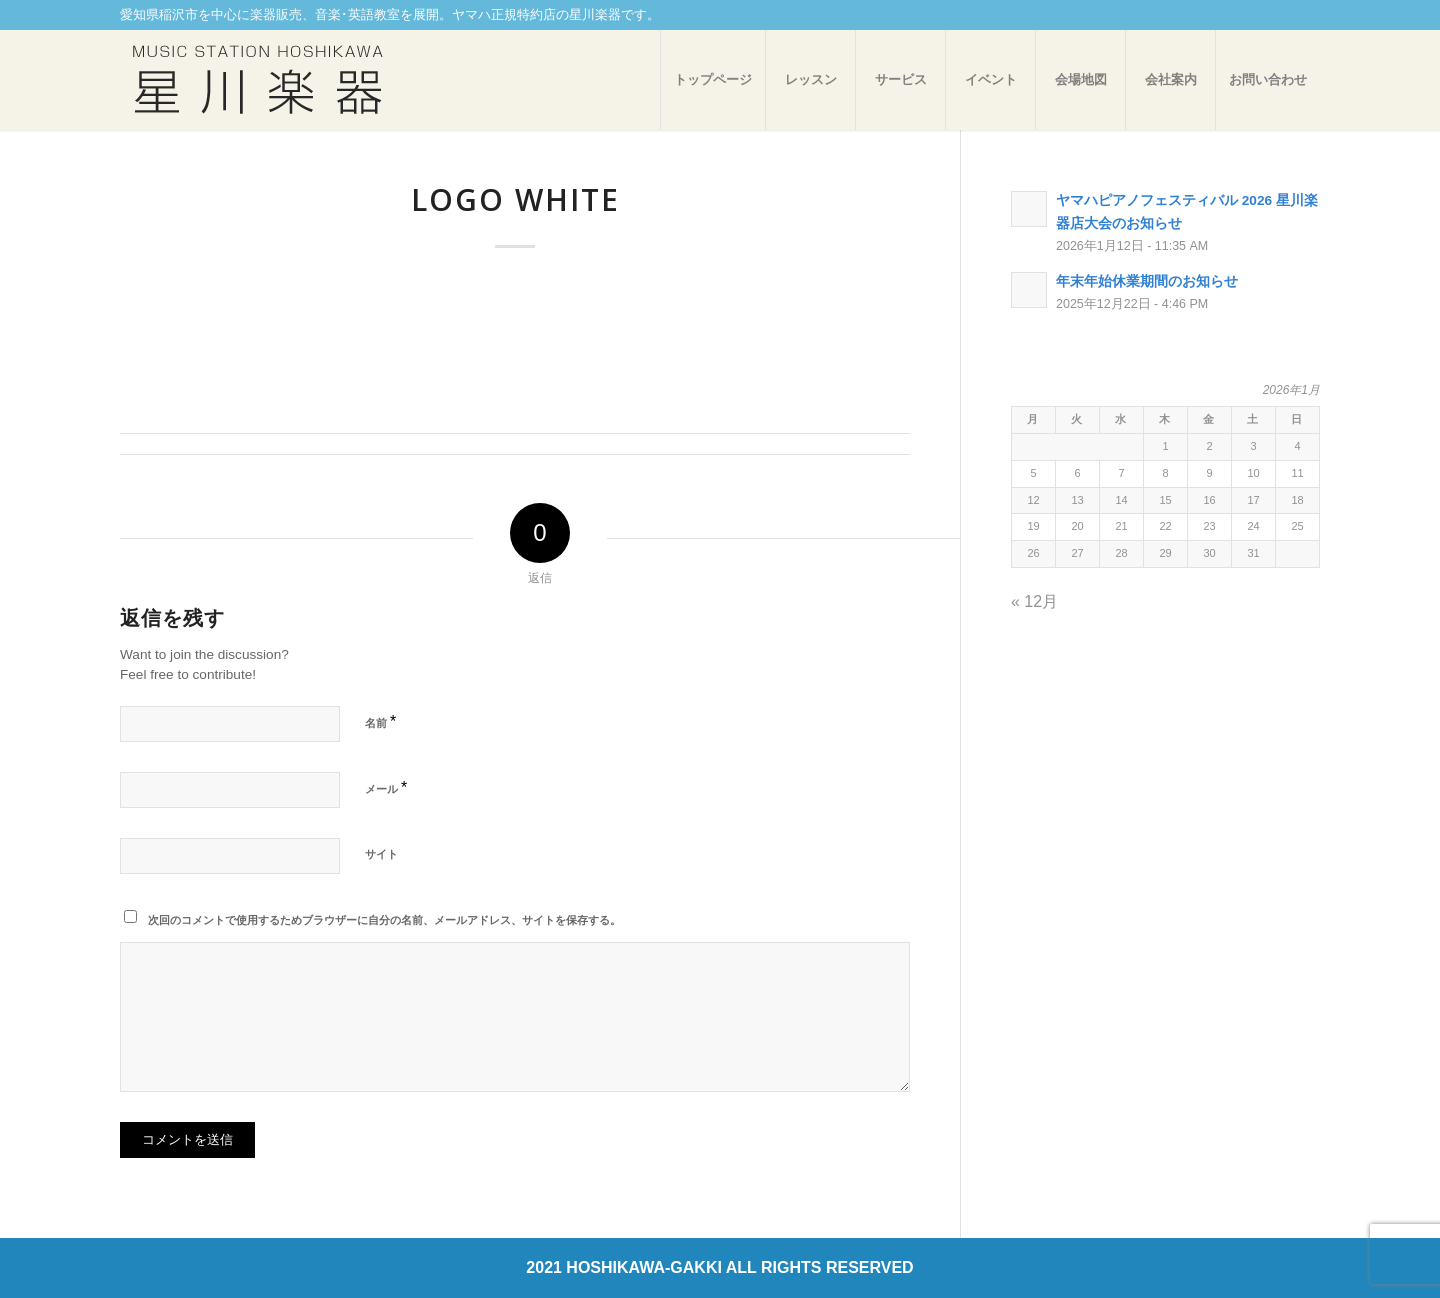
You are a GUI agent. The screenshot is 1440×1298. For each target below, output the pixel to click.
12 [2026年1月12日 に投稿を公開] (1033, 500)
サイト (381, 854)
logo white (515, 199)
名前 (380, 721)
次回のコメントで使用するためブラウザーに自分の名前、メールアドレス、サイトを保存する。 (384, 920)
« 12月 (1034, 601)
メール (386, 787)
